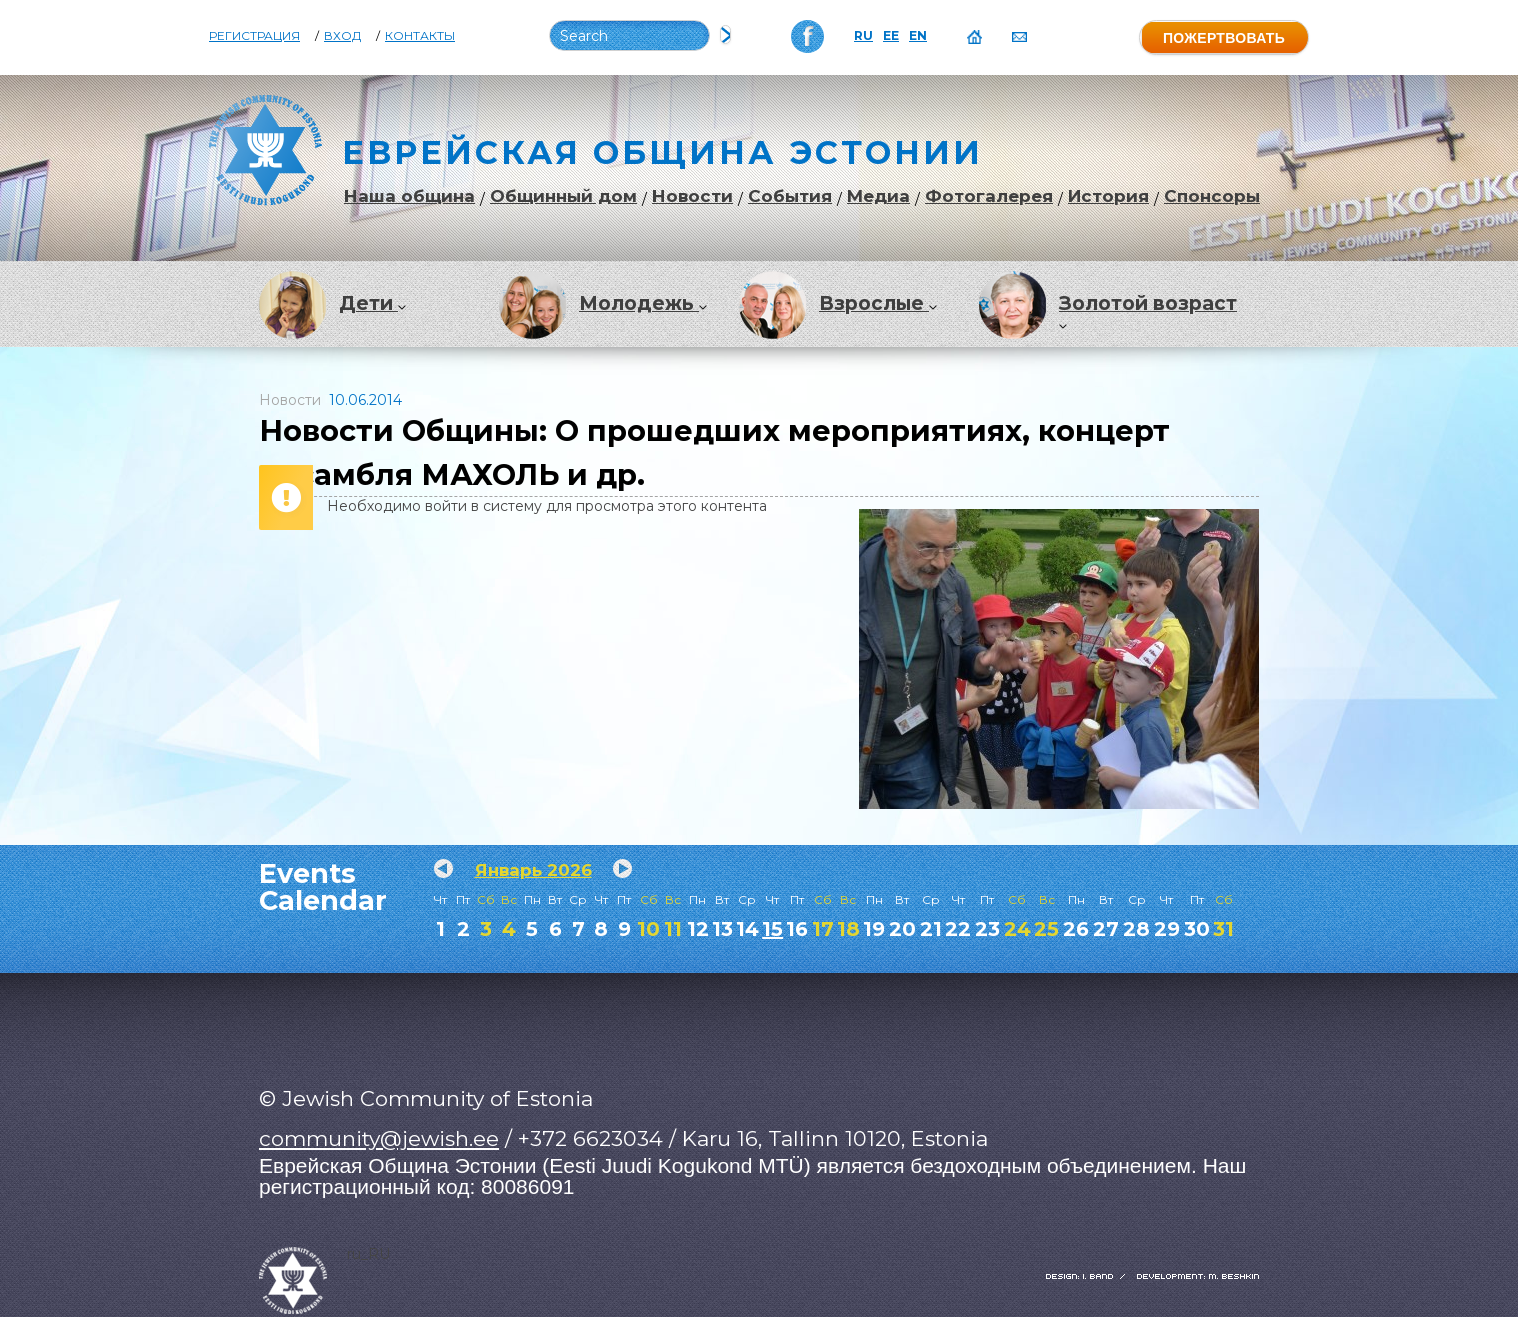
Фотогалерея (989, 196)
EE (891, 36)
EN (918, 36)
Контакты (420, 36)
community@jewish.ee (379, 1138)
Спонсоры (1212, 196)
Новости (692, 196)
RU (863, 36)
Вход (342, 36)
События (790, 196)
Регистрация (254, 36)
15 (772, 929)
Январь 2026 (533, 870)
